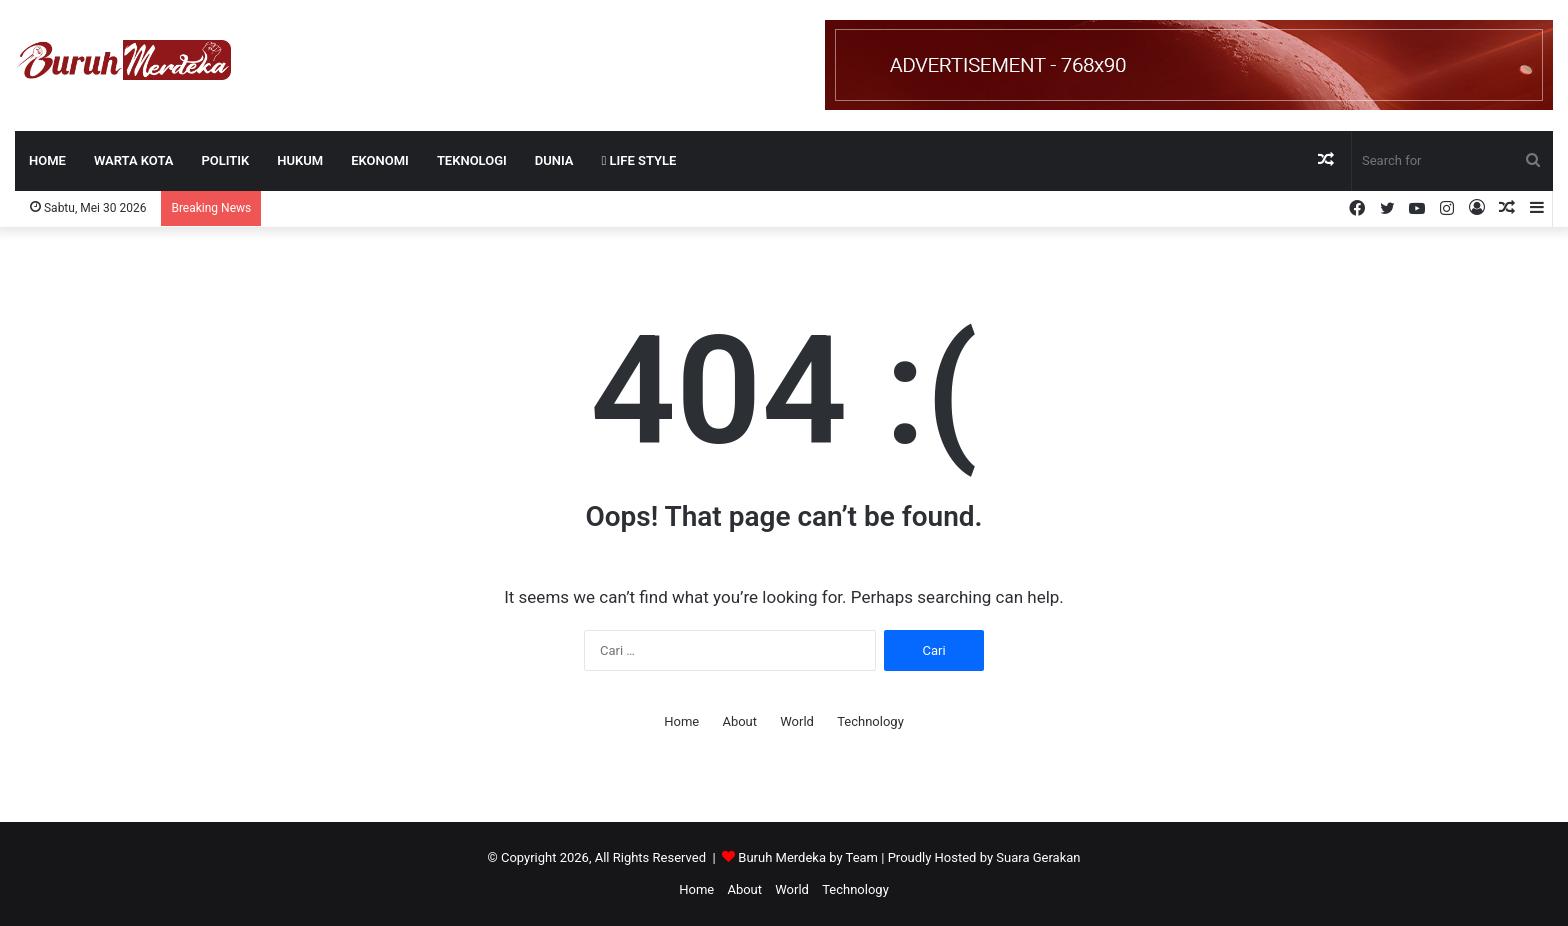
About (739, 721)
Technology (870, 721)
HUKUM (300, 160)
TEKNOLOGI (472, 160)
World (797, 721)
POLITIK (225, 160)
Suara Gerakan (1038, 857)
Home (47, 160)
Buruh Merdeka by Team (809, 857)
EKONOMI (380, 160)
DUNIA (554, 160)
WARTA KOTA (134, 160)
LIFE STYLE (639, 160)
